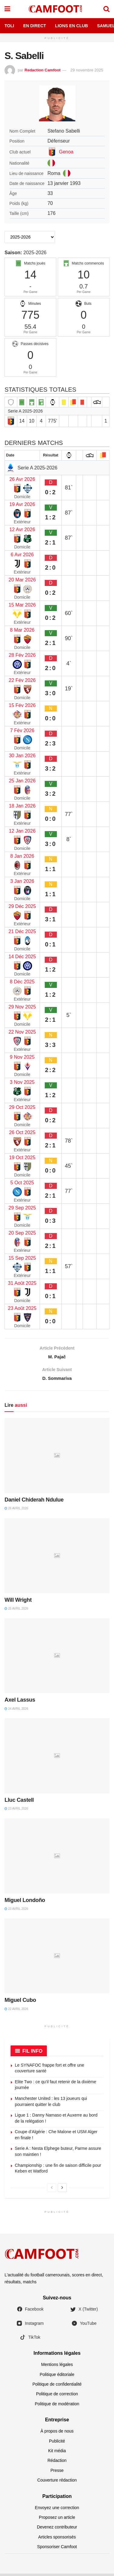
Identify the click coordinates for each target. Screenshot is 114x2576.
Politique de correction (57, 2396)
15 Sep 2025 (22, 1258)
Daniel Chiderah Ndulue (34, 1502)
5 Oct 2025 (22, 1182)
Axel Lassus (20, 1702)
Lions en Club (71, 25)
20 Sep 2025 (22, 1232)
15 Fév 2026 (22, 705)
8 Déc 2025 (22, 981)
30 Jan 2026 (22, 755)
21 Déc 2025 (22, 931)
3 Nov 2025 (22, 1082)
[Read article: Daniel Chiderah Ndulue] (57, 1458)
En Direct (34, 25)
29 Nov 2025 (22, 1006)
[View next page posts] (62, 2190)
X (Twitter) (84, 2312)
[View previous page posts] (51, 2190)
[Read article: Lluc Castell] (57, 1758)
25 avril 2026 (16, 1611)
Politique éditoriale (57, 2376)
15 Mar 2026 (22, 604)
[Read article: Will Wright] (57, 1558)
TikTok (30, 2340)
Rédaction (57, 2463)
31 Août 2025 (22, 1283)
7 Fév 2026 (22, 730)
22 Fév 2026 (22, 680)
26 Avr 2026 (22, 479)
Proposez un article (57, 2520)
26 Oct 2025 (22, 1132)
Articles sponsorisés (57, 2539)
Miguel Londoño (25, 1903)
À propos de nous (57, 2433)
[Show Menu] (7, 9)
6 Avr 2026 (22, 554)
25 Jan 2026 (22, 780)
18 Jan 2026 (22, 805)
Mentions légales (57, 2367)
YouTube (83, 2326)
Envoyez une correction (57, 2510)
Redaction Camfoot (42, 70)
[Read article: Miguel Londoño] (57, 1858)
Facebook (30, 2312)
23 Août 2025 (22, 1308)
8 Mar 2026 (22, 630)
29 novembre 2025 (86, 70)
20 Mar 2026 (22, 579)
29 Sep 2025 (22, 1207)
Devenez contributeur (57, 2529)
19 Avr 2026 (22, 504)
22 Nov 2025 (22, 1032)
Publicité (57, 2443)
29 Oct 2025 (22, 1107)
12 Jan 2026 (22, 831)
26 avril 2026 (16, 1511)
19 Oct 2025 (22, 1157)
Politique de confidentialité (57, 2386)
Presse (57, 2472)
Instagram (30, 2326)
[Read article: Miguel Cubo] (57, 1958)
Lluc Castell (19, 1803)
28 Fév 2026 (22, 655)
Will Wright (18, 1602)
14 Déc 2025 (22, 956)
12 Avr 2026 (22, 529)
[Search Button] (106, 9)
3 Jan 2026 (22, 881)
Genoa (66, 151)
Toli (9, 25)
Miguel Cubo (20, 2003)
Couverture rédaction (57, 2482)
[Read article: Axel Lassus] (57, 1658)
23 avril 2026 (16, 1811)
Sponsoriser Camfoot (57, 2549)
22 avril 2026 (16, 2011)
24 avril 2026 (16, 1711)
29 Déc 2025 (22, 906)
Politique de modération (57, 2406)
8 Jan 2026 (22, 856)
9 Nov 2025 (22, 1057)
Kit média (57, 2453)
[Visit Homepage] (56, 9)
